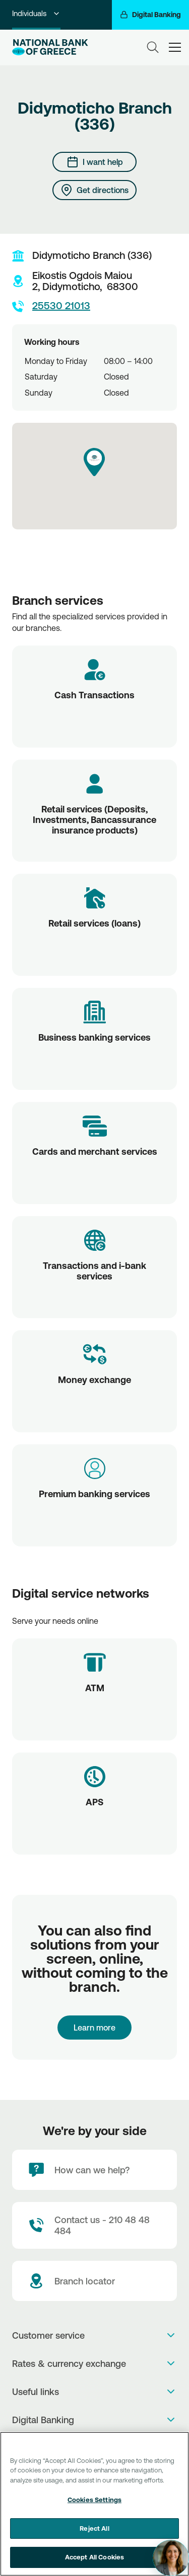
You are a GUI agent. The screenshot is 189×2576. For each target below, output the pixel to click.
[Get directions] (94, 190)
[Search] (153, 47)
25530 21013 (51, 306)
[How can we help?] (94, 2170)
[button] (94, 462)
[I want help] (94, 162)
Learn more (94, 2027)
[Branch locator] (94, 2281)
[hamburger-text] (175, 47)
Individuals (36, 13)
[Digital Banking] (150, 15)
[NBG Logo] (50, 47)
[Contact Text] (94, 2225)
